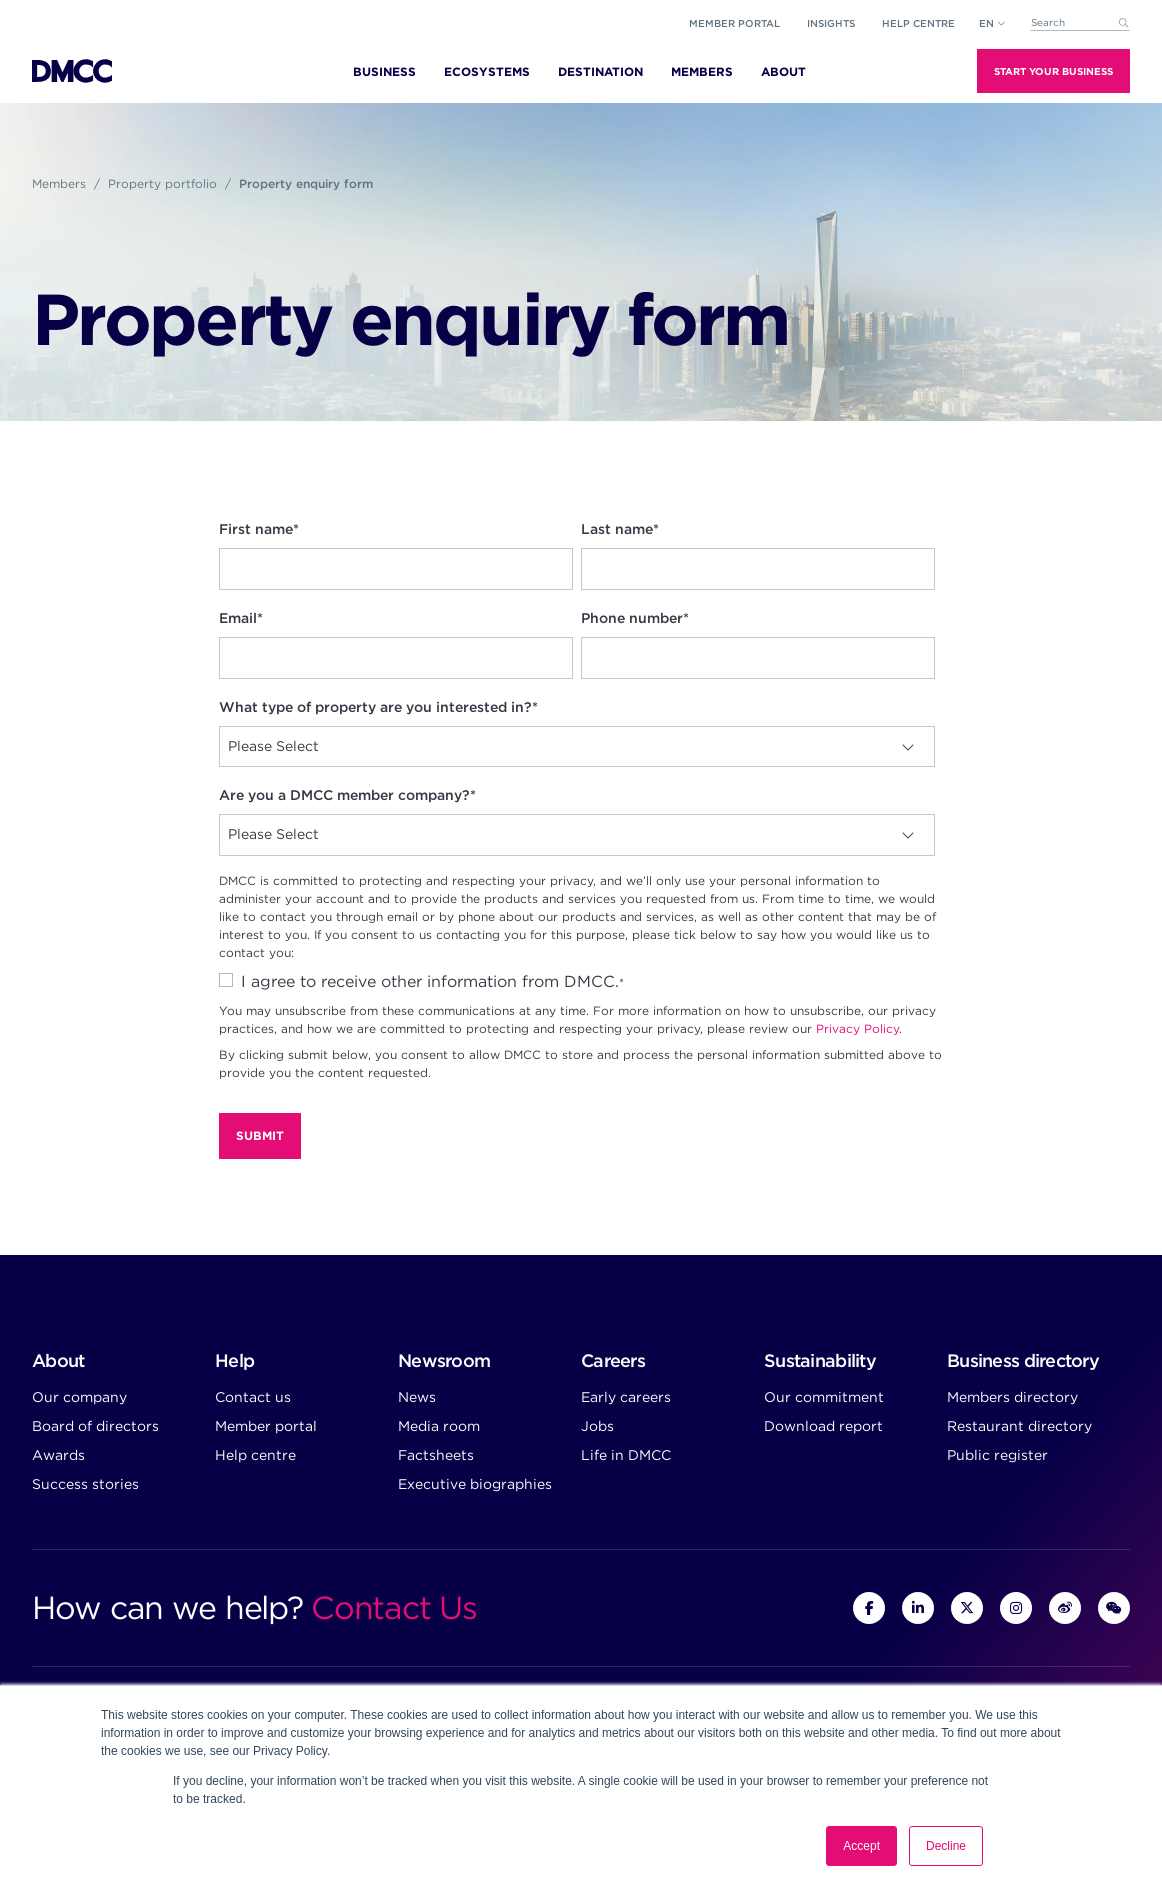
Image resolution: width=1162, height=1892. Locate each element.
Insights (831, 23)
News (417, 1397)
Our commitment (824, 1397)
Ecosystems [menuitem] (487, 71)
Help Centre (918, 23)
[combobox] (1080, 23)
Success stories (85, 1484)
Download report (823, 1426)
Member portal (734, 23)
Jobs (597, 1426)
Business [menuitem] (384, 71)
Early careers (626, 1397)
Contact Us (393, 1607)
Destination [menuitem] (600, 71)
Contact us (253, 1397)
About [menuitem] (783, 71)
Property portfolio (162, 183)
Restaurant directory (1019, 1426)
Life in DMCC (626, 1455)
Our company (79, 1397)
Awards (58, 1455)
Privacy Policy (857, 1028)
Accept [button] (861, 1846)
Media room (439, 1426)
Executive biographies (475, 1484)
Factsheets (436, 1455)
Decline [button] (946, 1846)
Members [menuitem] (702, 71)
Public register (997, 1455)
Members (59, 183)
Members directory (1012, 1397)
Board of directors (95, 1426)
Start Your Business (1053, 71)
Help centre (255, 1455)
